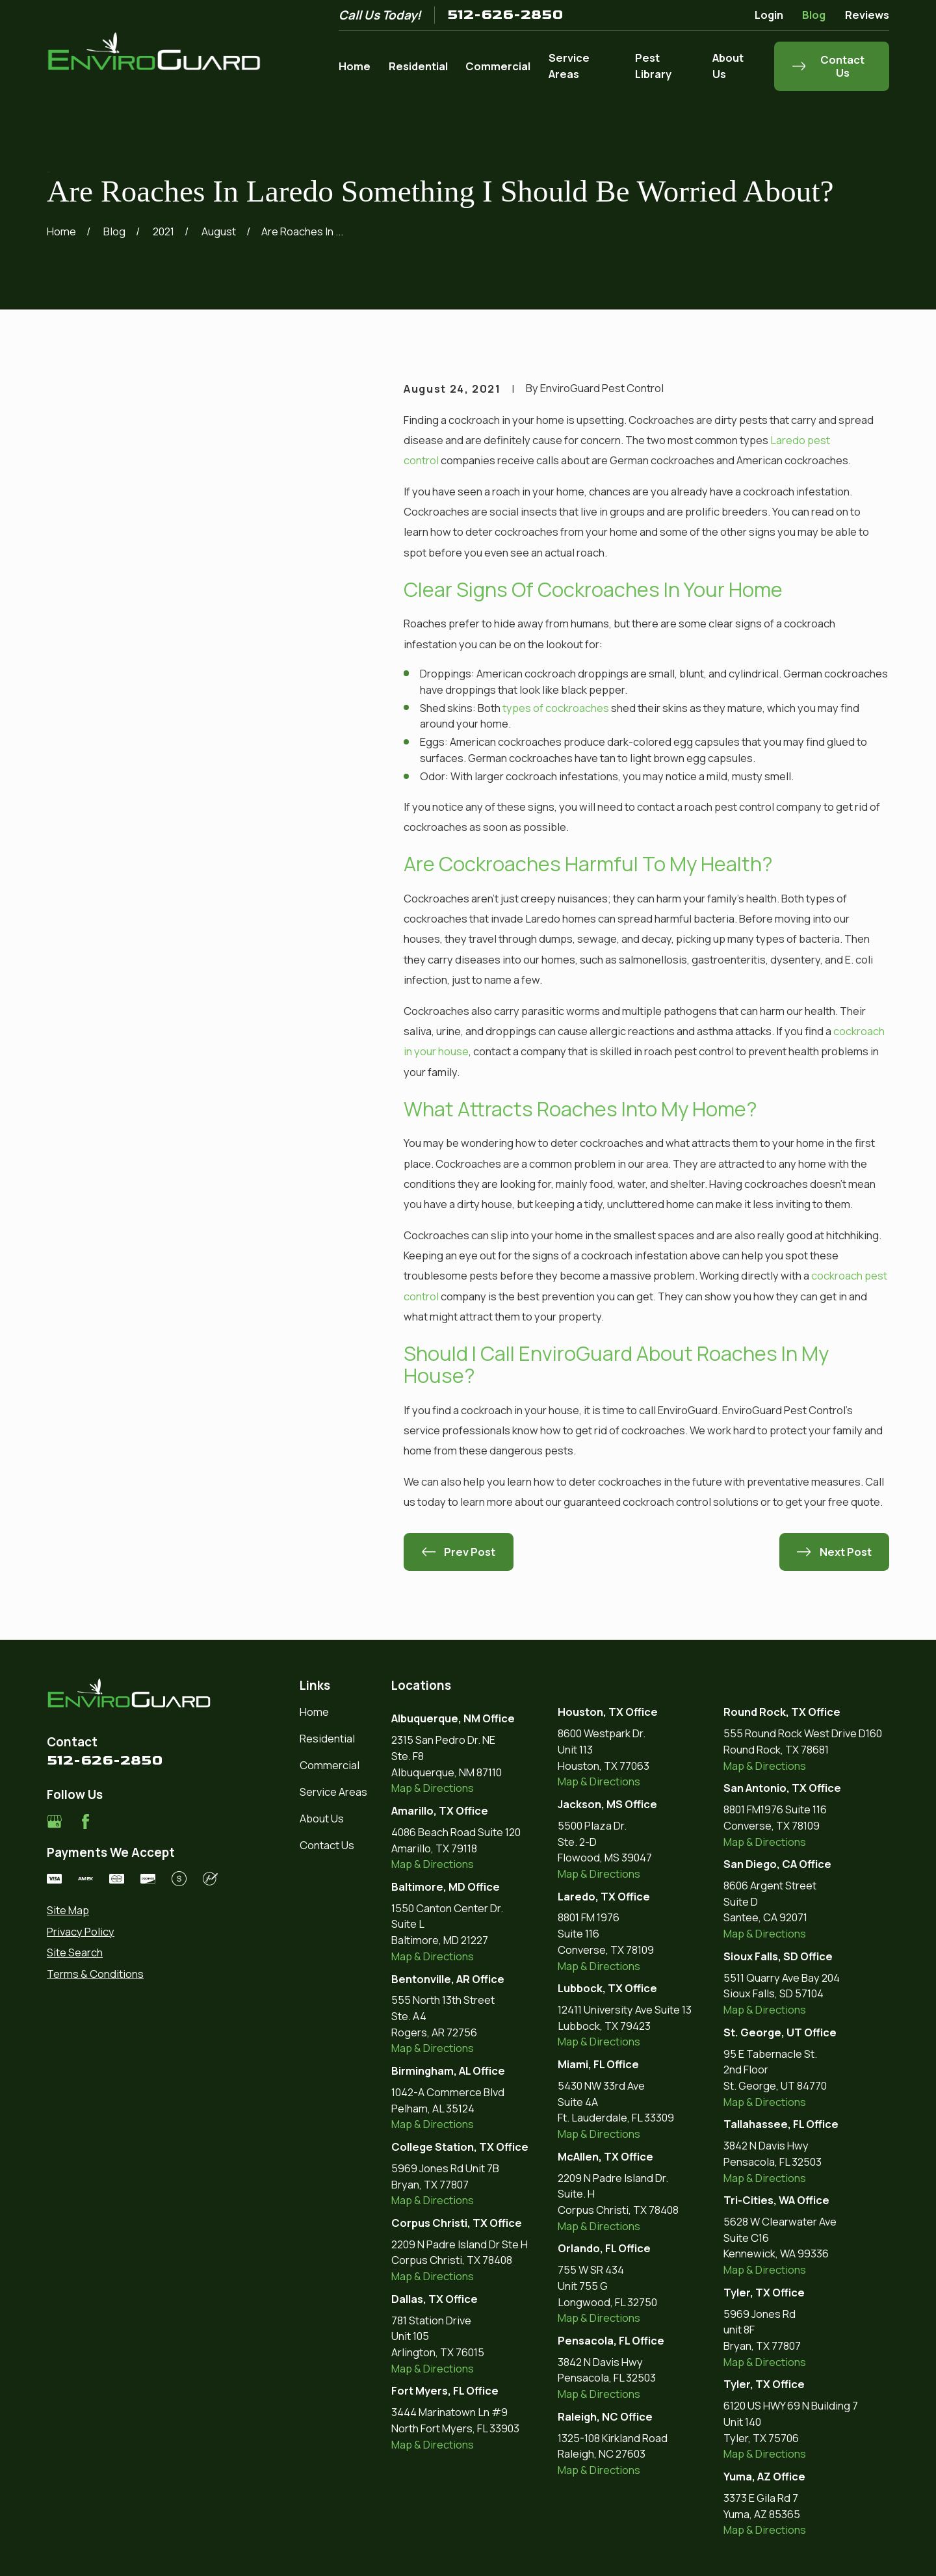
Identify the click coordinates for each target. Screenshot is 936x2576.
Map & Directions (432, 1787)
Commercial (329, 1764)
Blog (814, 14)
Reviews (867, 14)
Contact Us (327, 1844)
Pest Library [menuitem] (653, 65)
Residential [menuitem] (418, 66)
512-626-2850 (505, 15)
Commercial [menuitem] (497, 66)
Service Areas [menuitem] (569, 65)
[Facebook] (85, 1821)
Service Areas (333, 1791)
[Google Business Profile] (54, 1821)
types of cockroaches (555, 707)
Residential (327, 1738)
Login (769, 14)
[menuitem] (132, 1910)
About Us (322, 1818)
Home (314, 1711)
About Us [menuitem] (728, 65)
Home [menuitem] (354, 66)
